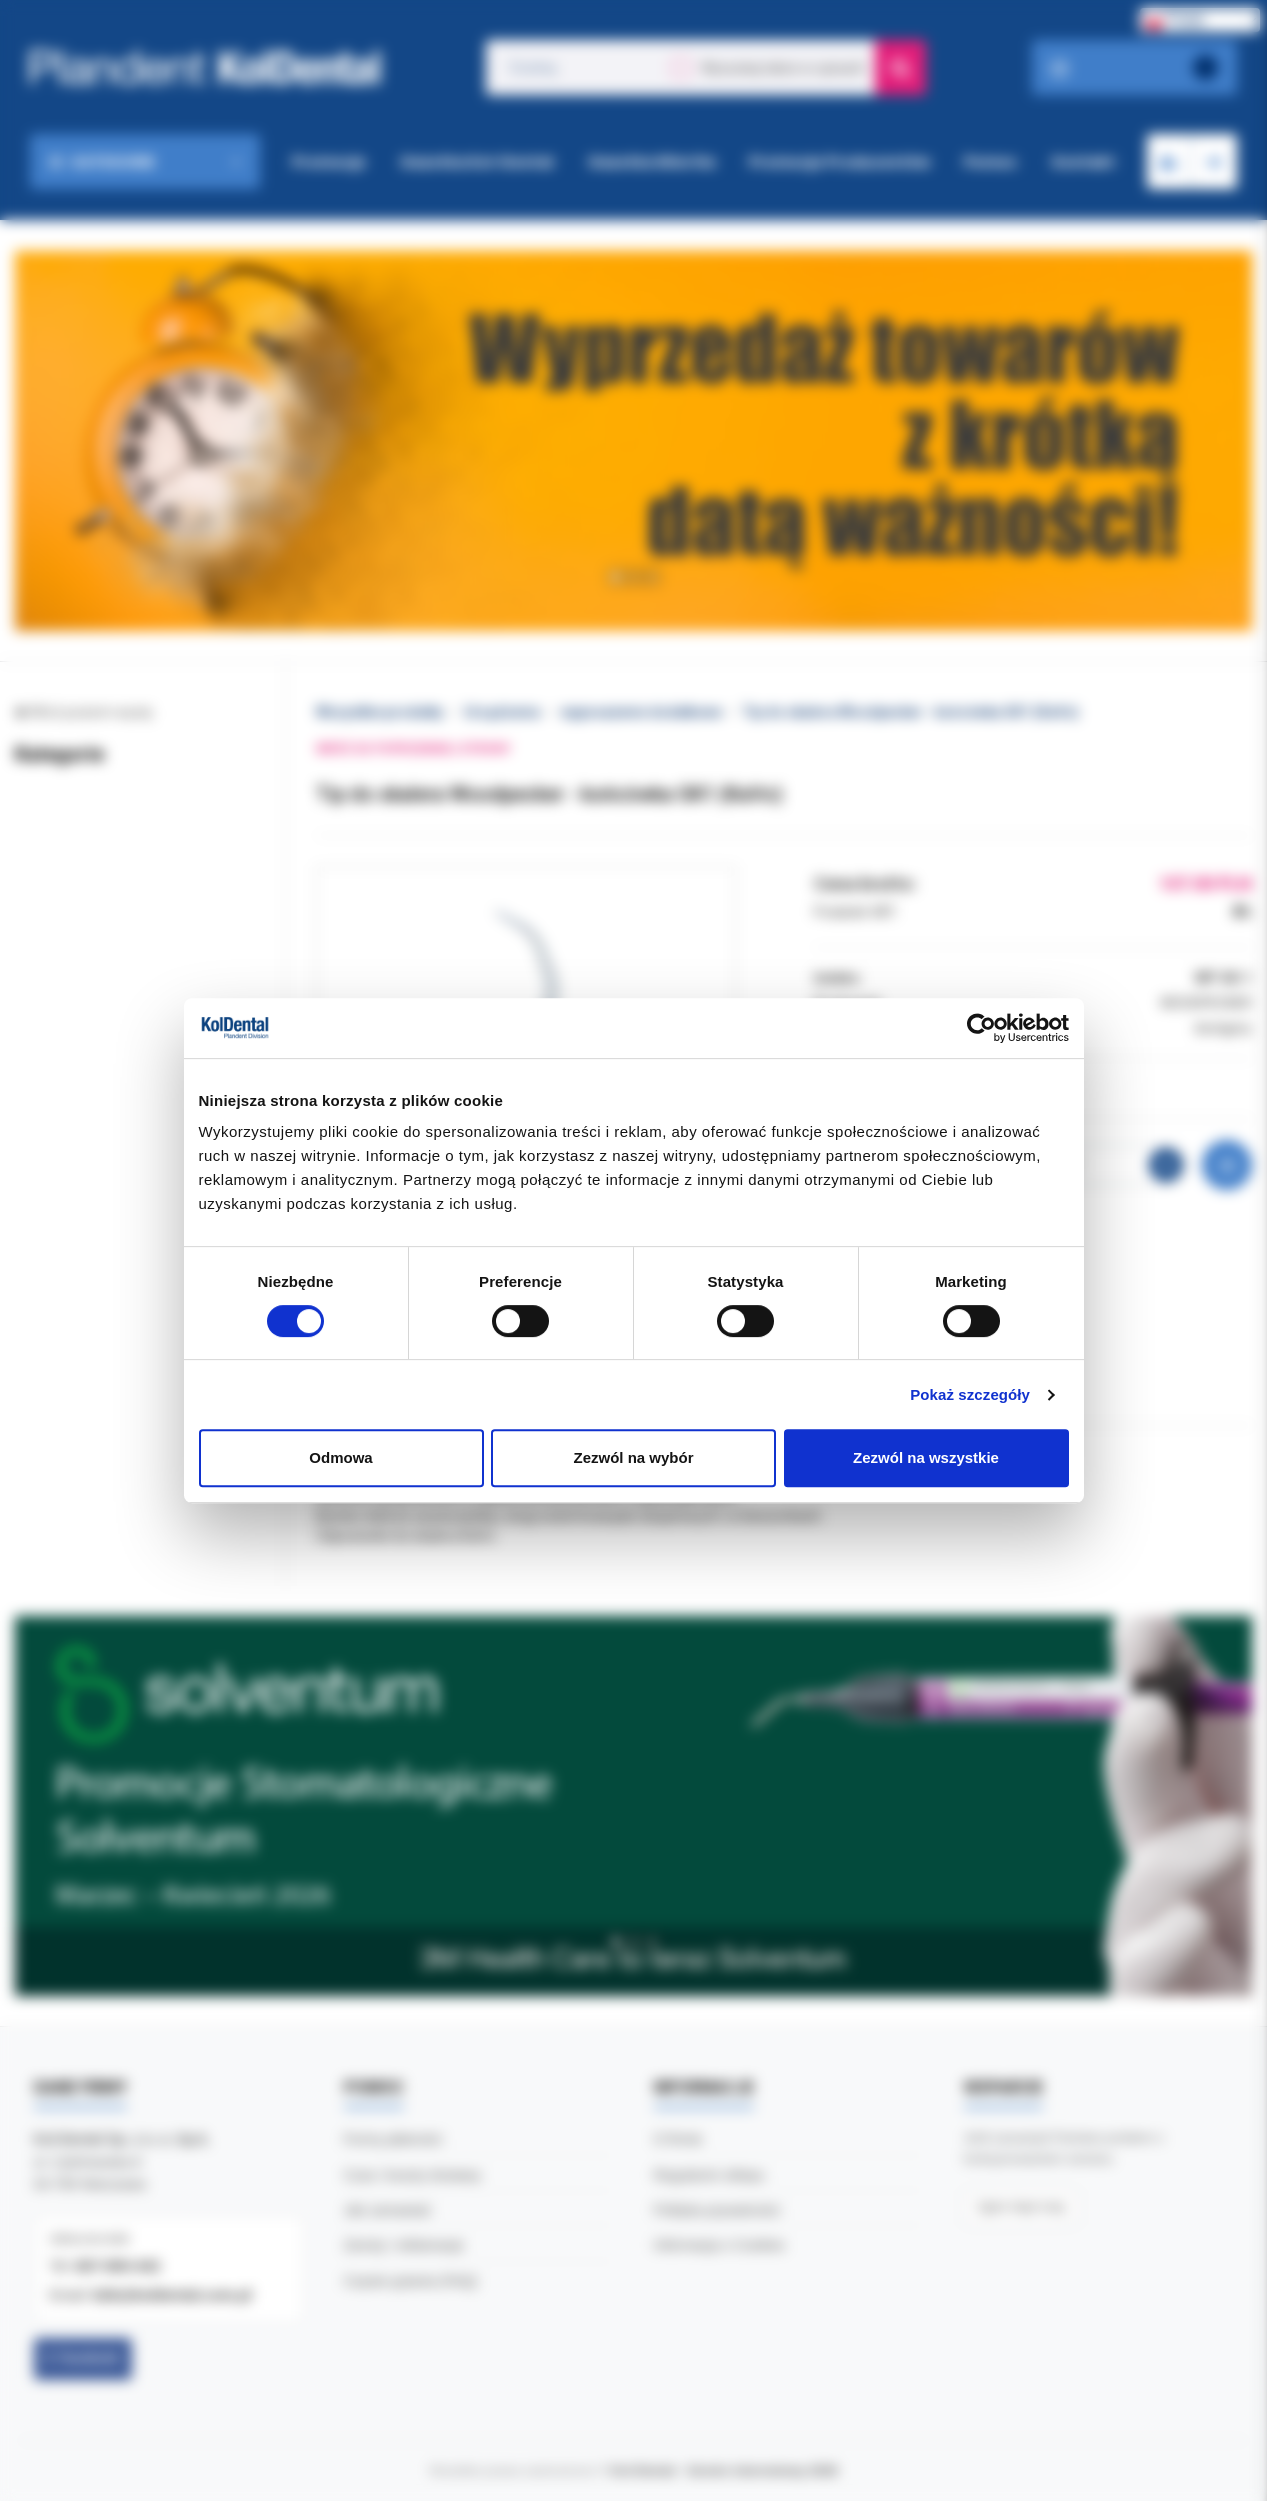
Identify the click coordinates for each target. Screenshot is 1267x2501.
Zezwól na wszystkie (926, 1457)
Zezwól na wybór (633, 1457)
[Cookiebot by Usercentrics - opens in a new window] (981, 1028)
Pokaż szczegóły (970, 1394)
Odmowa (340, 1457)
